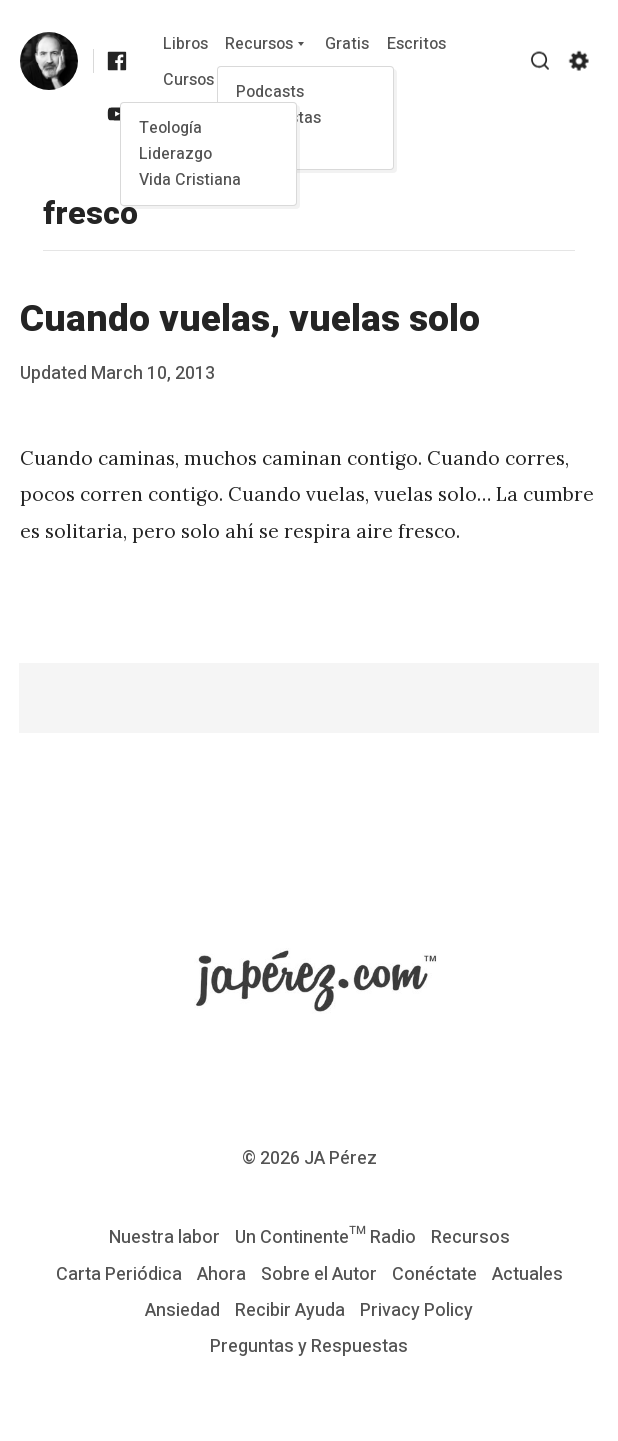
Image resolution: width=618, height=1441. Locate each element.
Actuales (527, 1274)
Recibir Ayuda (290, 1310)
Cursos (188, 80)
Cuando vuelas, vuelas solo (250, 319)
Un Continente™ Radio (325, 1237)
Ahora (221, 1274)
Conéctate (434, 1274)
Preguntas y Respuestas (309, 1346)
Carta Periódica (119, 1274)
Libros (185, 44)
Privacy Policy (416, 1310)
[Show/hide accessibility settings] (579, 61)
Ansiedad (182, 1310)
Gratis (347, 44)
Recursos (259, 44)
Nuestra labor (164, 1237)
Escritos (416, 44)
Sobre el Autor (319, 1274)
